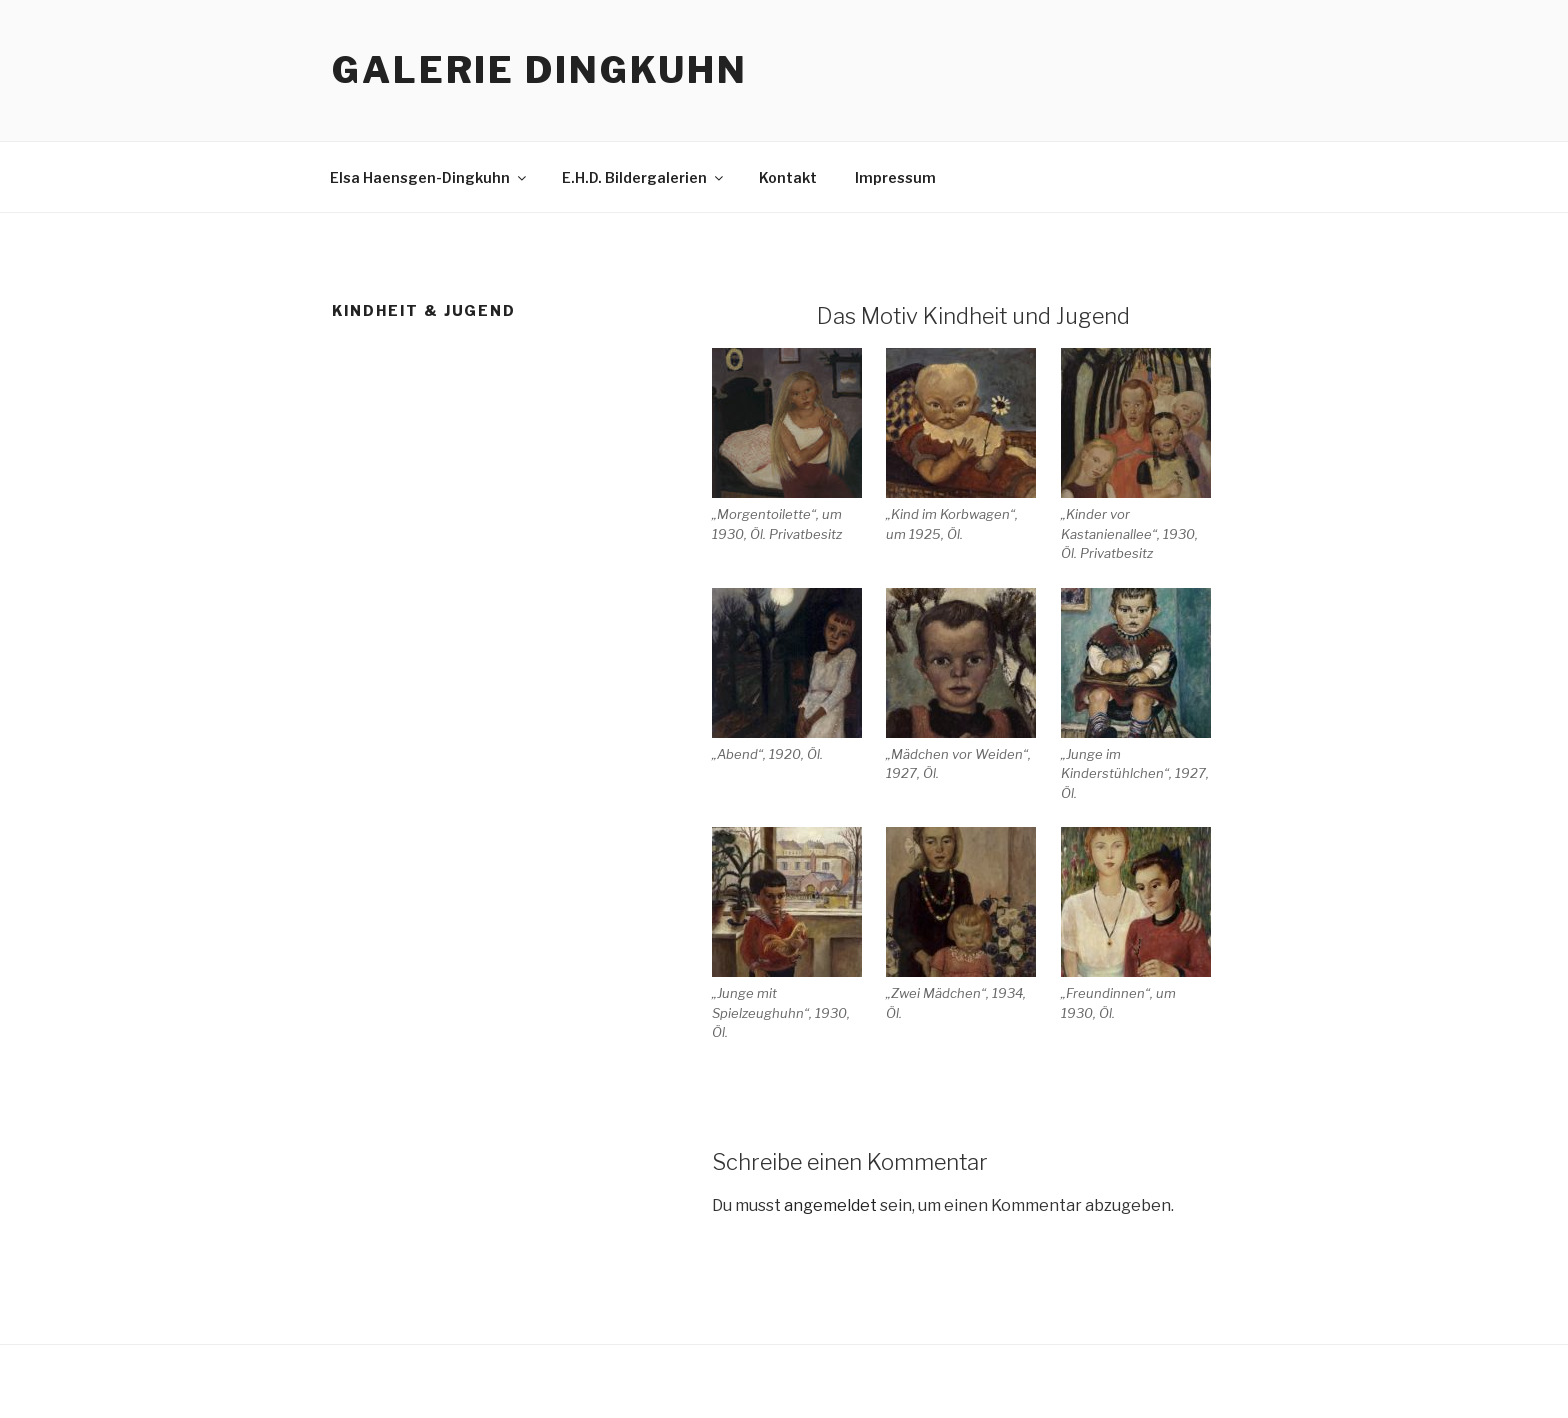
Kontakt (788, 177)
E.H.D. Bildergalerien (644, 177)
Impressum (895, 177)
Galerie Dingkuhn (540, 70)
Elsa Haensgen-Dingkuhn (429, 177)
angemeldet (830, 1205)
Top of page (1513, 55)
